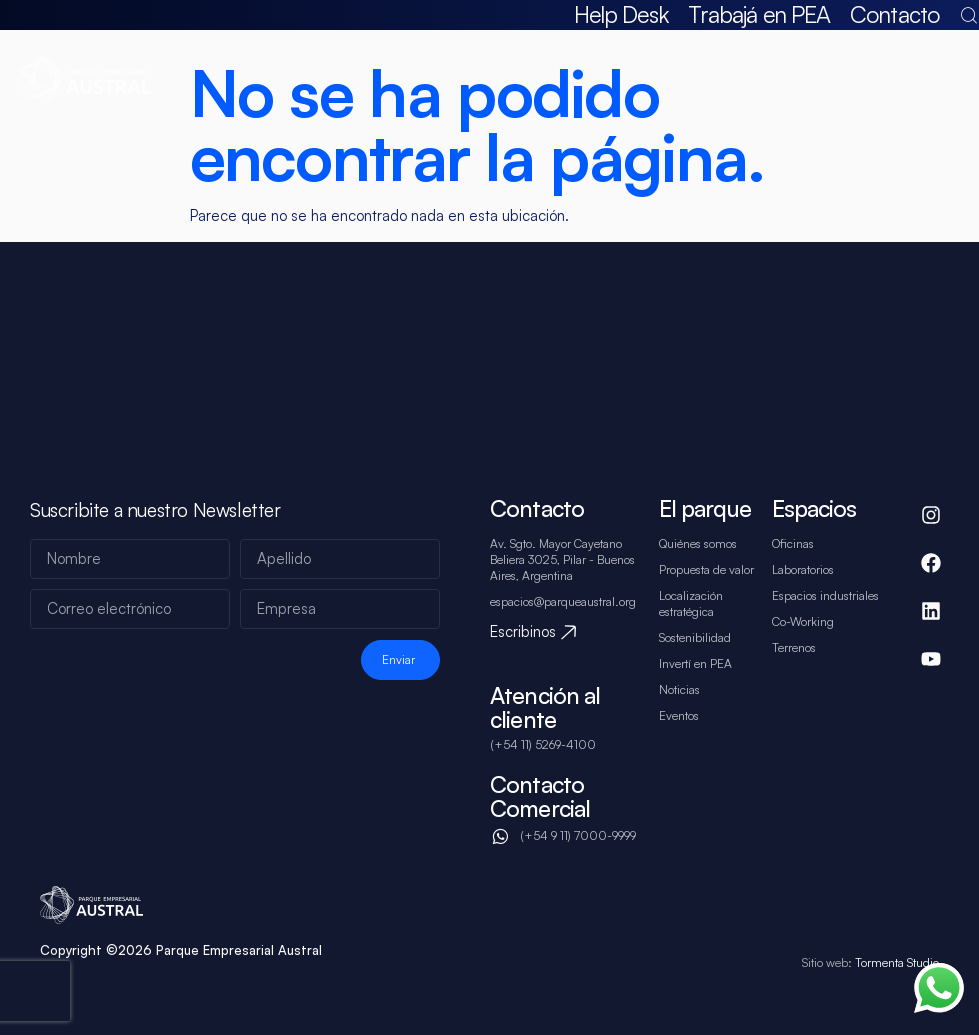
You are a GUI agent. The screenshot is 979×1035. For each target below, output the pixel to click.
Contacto (894, 14)
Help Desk (621, 14)
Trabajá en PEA (759, 14)
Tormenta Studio (895, 962)
